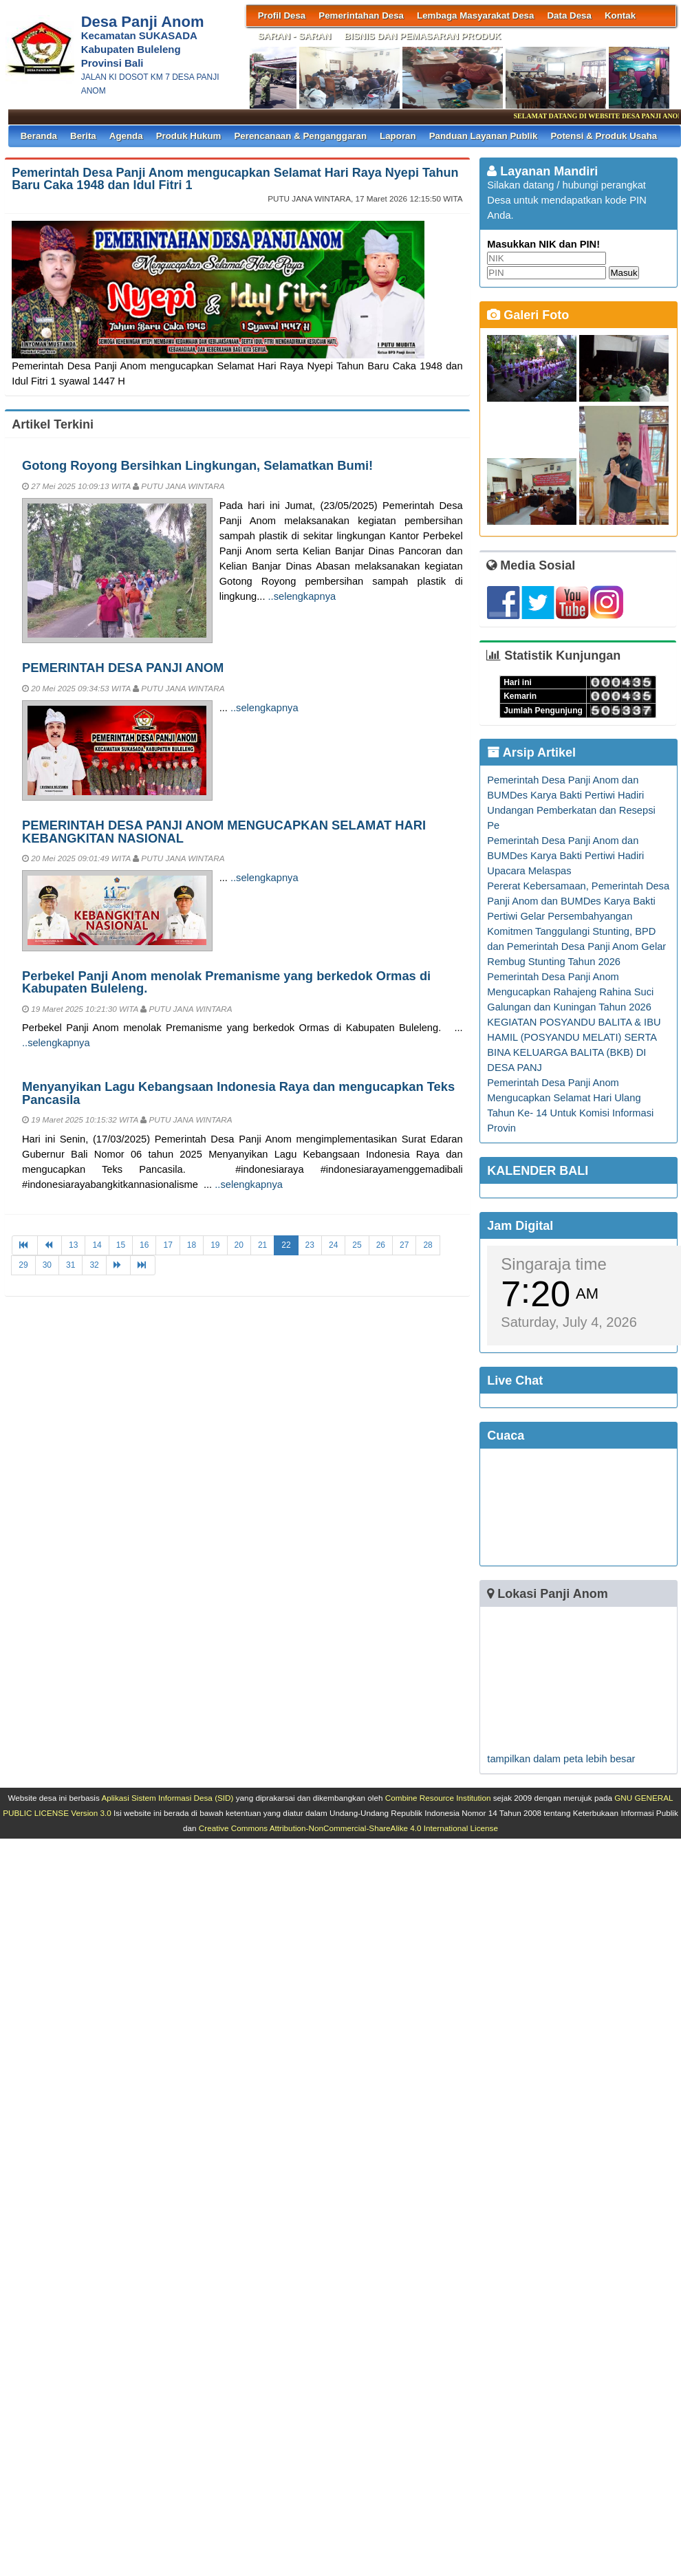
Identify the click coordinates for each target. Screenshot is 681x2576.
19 (214, 1245)
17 (167, 1245)
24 (333, 1245)
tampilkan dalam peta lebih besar (561, 1758)
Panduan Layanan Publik (483, 136)
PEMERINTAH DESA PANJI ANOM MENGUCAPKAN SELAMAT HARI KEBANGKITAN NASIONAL (224, 831)
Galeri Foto (528, 315)
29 (23, 1265)
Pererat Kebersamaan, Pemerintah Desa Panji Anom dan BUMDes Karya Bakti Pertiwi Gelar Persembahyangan (578, 901)
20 (239, 1245)
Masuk (623, 273)
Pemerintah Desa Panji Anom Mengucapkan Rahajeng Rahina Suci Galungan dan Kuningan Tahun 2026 (570, 992)
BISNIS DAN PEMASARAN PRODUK (422, 36)
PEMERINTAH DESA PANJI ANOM (123, 667)
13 (73, 1245)
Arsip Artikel (531, 752)
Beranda (39, 136)
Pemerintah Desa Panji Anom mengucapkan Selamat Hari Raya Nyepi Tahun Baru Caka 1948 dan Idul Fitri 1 (235, 179)
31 (70, 1265)
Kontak (620, 15)
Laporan (398, 136)
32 (93, 1265)
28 (427, 1245)
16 (144, 1245)
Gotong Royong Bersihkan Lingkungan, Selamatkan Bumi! (197, 465)
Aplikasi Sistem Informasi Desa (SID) (167, 1797)
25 (356, 1245)
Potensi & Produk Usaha (603, 136)
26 (380, 1245)
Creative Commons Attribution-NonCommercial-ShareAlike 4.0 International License (348, 1827)
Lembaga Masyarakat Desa (475, 15)
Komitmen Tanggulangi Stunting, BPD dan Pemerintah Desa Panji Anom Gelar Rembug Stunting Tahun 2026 (576, 946)
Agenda (126, 136)
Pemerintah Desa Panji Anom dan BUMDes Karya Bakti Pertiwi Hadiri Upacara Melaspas (565, 855)
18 (191, 1245)
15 (120, 1245)
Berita (83, 136)
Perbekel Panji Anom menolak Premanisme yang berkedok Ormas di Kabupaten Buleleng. (226, 981)
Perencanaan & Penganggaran (300, 136)
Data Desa (569, 15)
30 (47, 1265)
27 (404, 1245)
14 (96, 1245)
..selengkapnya (302, 596)
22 (285, 1245)
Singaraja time (553, 1264)
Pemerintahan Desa (361, 15)
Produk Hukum (188, 136)
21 (262, 1245)
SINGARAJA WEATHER (578, 1507)
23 (309, 1245)
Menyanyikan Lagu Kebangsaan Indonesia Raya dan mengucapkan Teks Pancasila (238, 1092)
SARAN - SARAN (295, 36)
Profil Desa (282, 15)
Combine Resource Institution (438, 1797)
